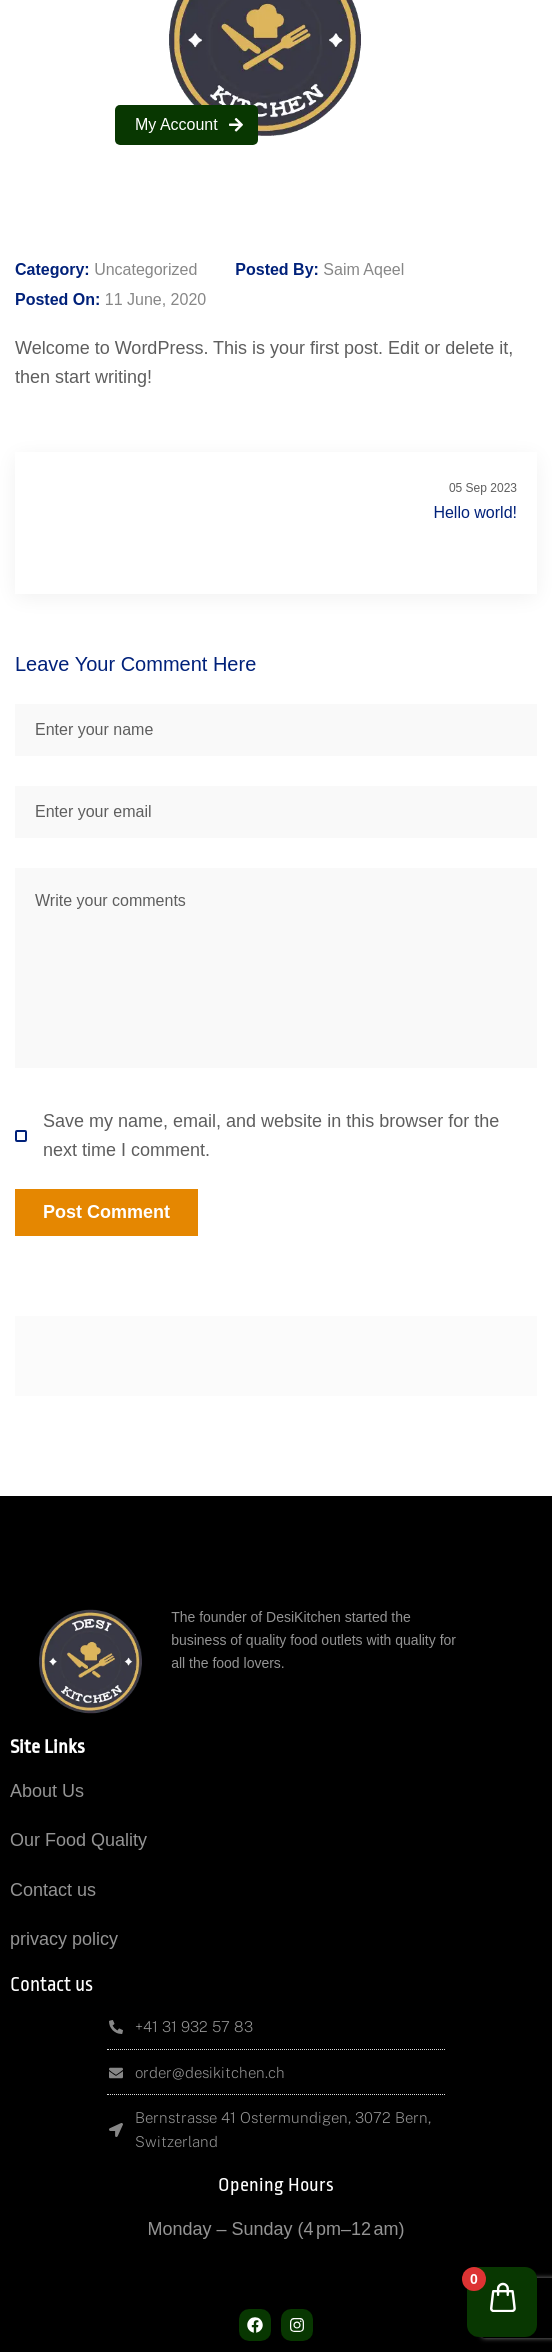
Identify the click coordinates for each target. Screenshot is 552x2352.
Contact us (53, 1890)
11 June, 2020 (155, 299)
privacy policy (64, 1939)
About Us (47, 1791)
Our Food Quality (78, 1840)
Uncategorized (145, 269)
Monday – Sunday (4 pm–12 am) (275, 2229)
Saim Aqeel (363, 269)
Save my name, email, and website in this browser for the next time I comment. (257, 1135)
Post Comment (106, 1212)
